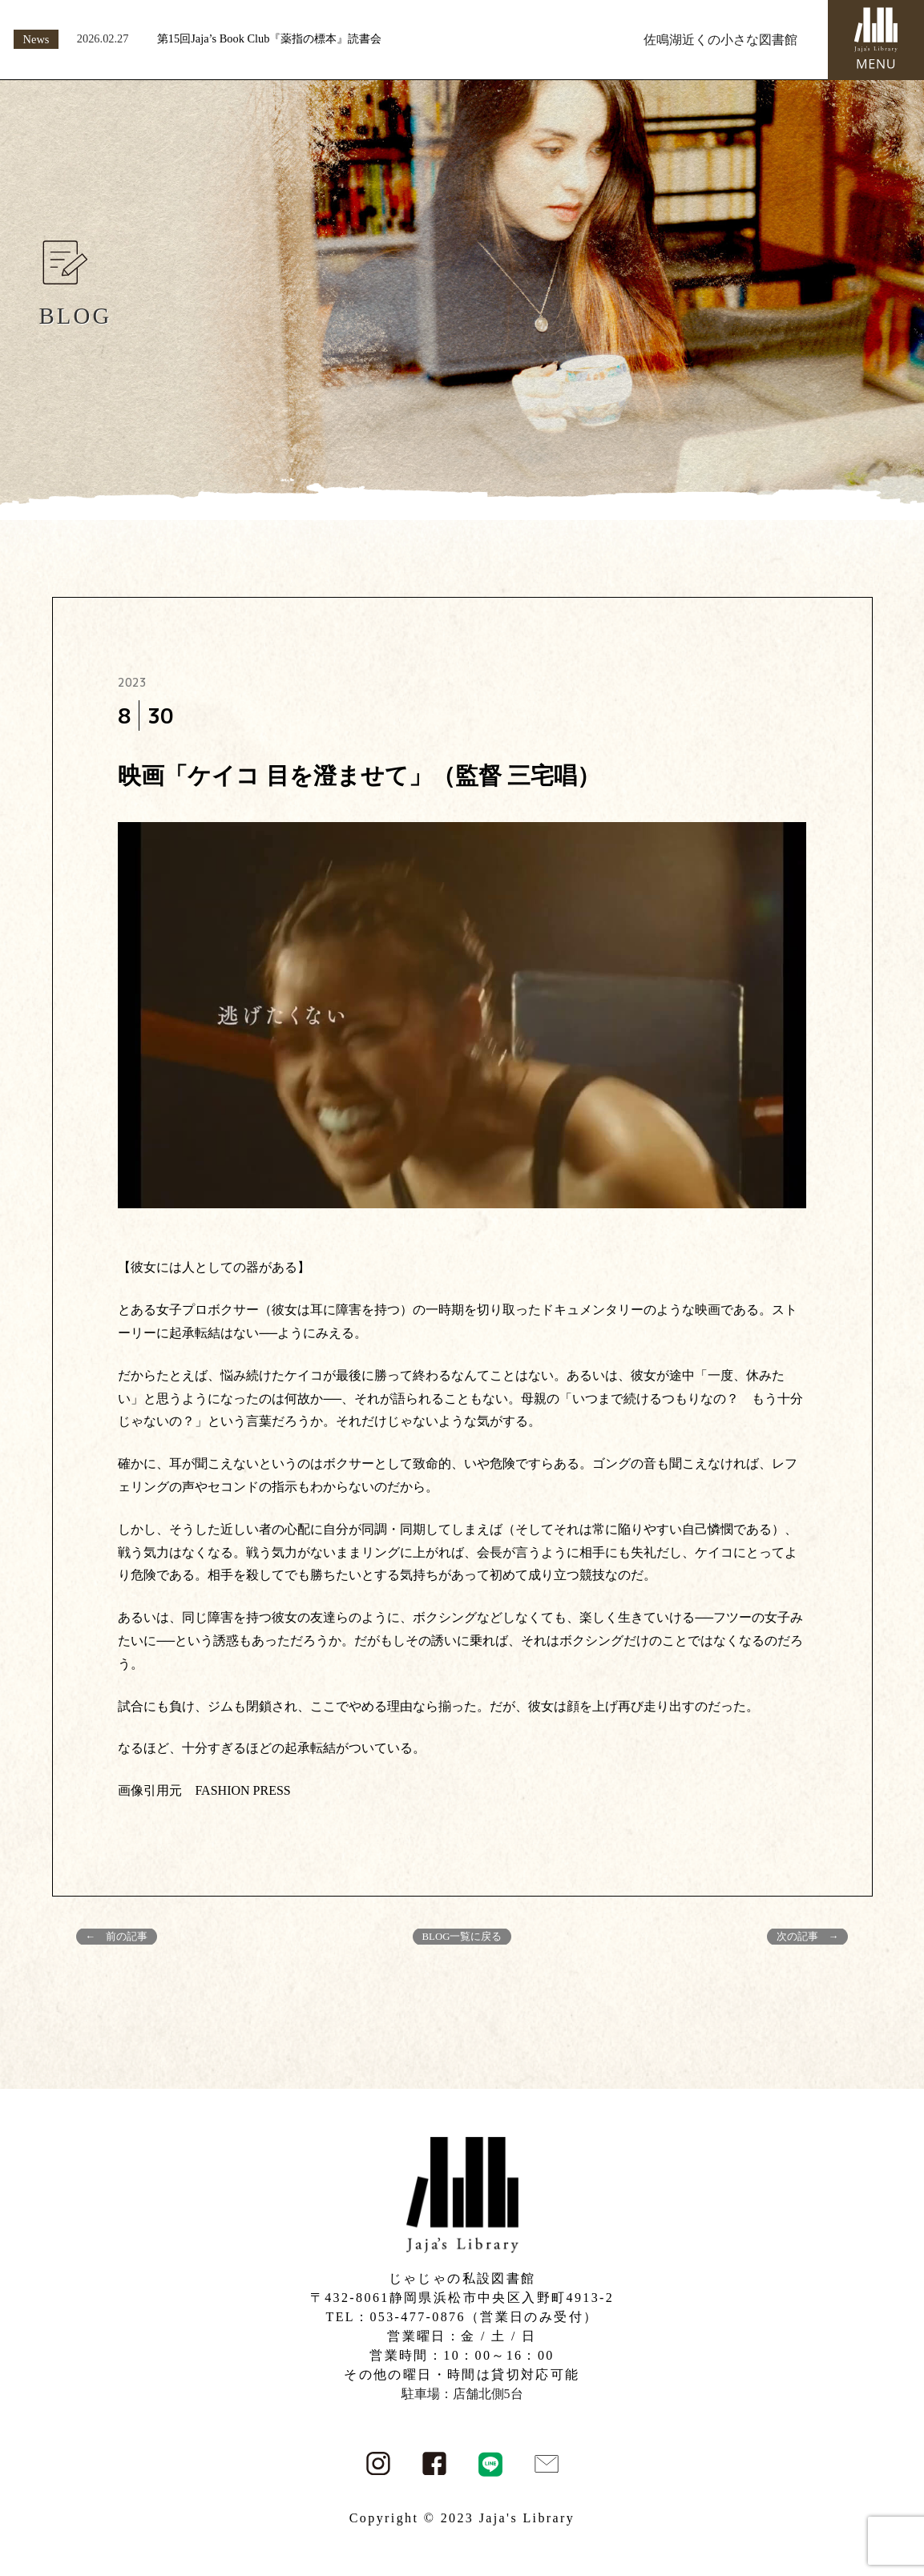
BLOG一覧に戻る (462, 1936)
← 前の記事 (117, 1936)
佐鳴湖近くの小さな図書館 (720, 39)
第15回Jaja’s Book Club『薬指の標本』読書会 (269, 38)
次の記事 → (808, 1936)
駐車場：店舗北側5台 (462, 2394)
